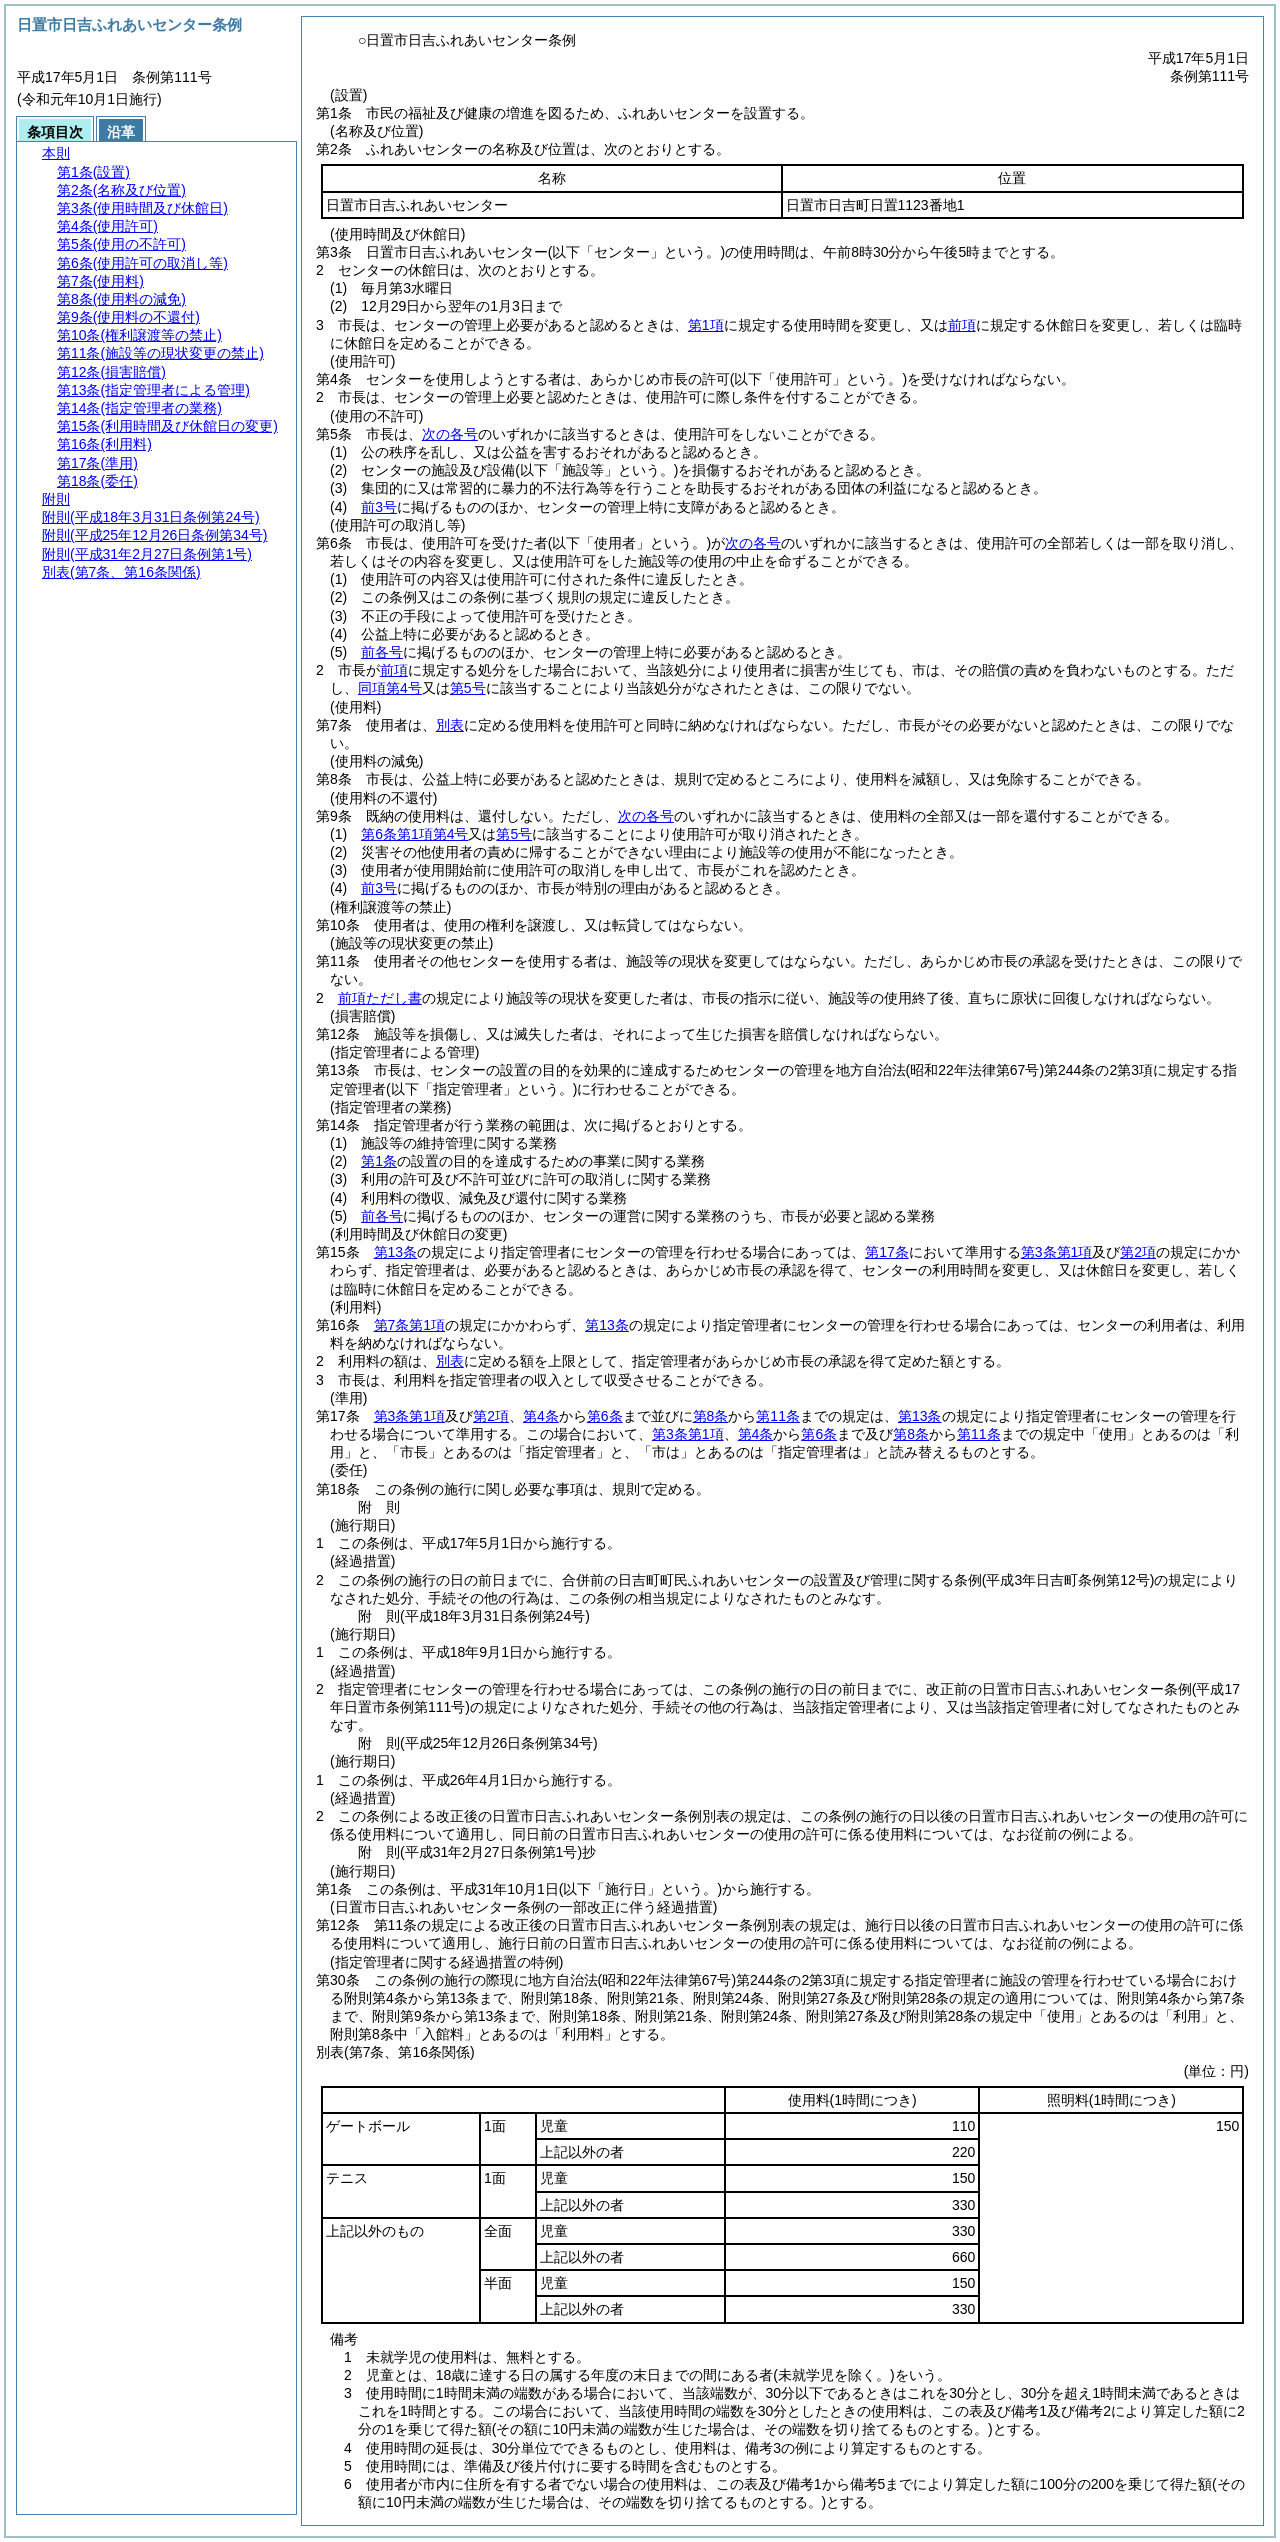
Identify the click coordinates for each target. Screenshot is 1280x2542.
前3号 (379, 507)
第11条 (778, 1416)
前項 (962, 325)
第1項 (706, 325)
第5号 (468, 688)
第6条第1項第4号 (414, 834)
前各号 (382, 652)
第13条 (396, 1252)
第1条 (379, 1161)
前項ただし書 (380, 998)
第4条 (541, 1416)
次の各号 (450, 434)
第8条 (711, 1416)
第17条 (887, 1252)
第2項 (1138, 1252)
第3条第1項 (1057, 1252)
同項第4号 (390, 688)
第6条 (605, 1416)
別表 (450, 725)
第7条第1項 (410, 1325)
